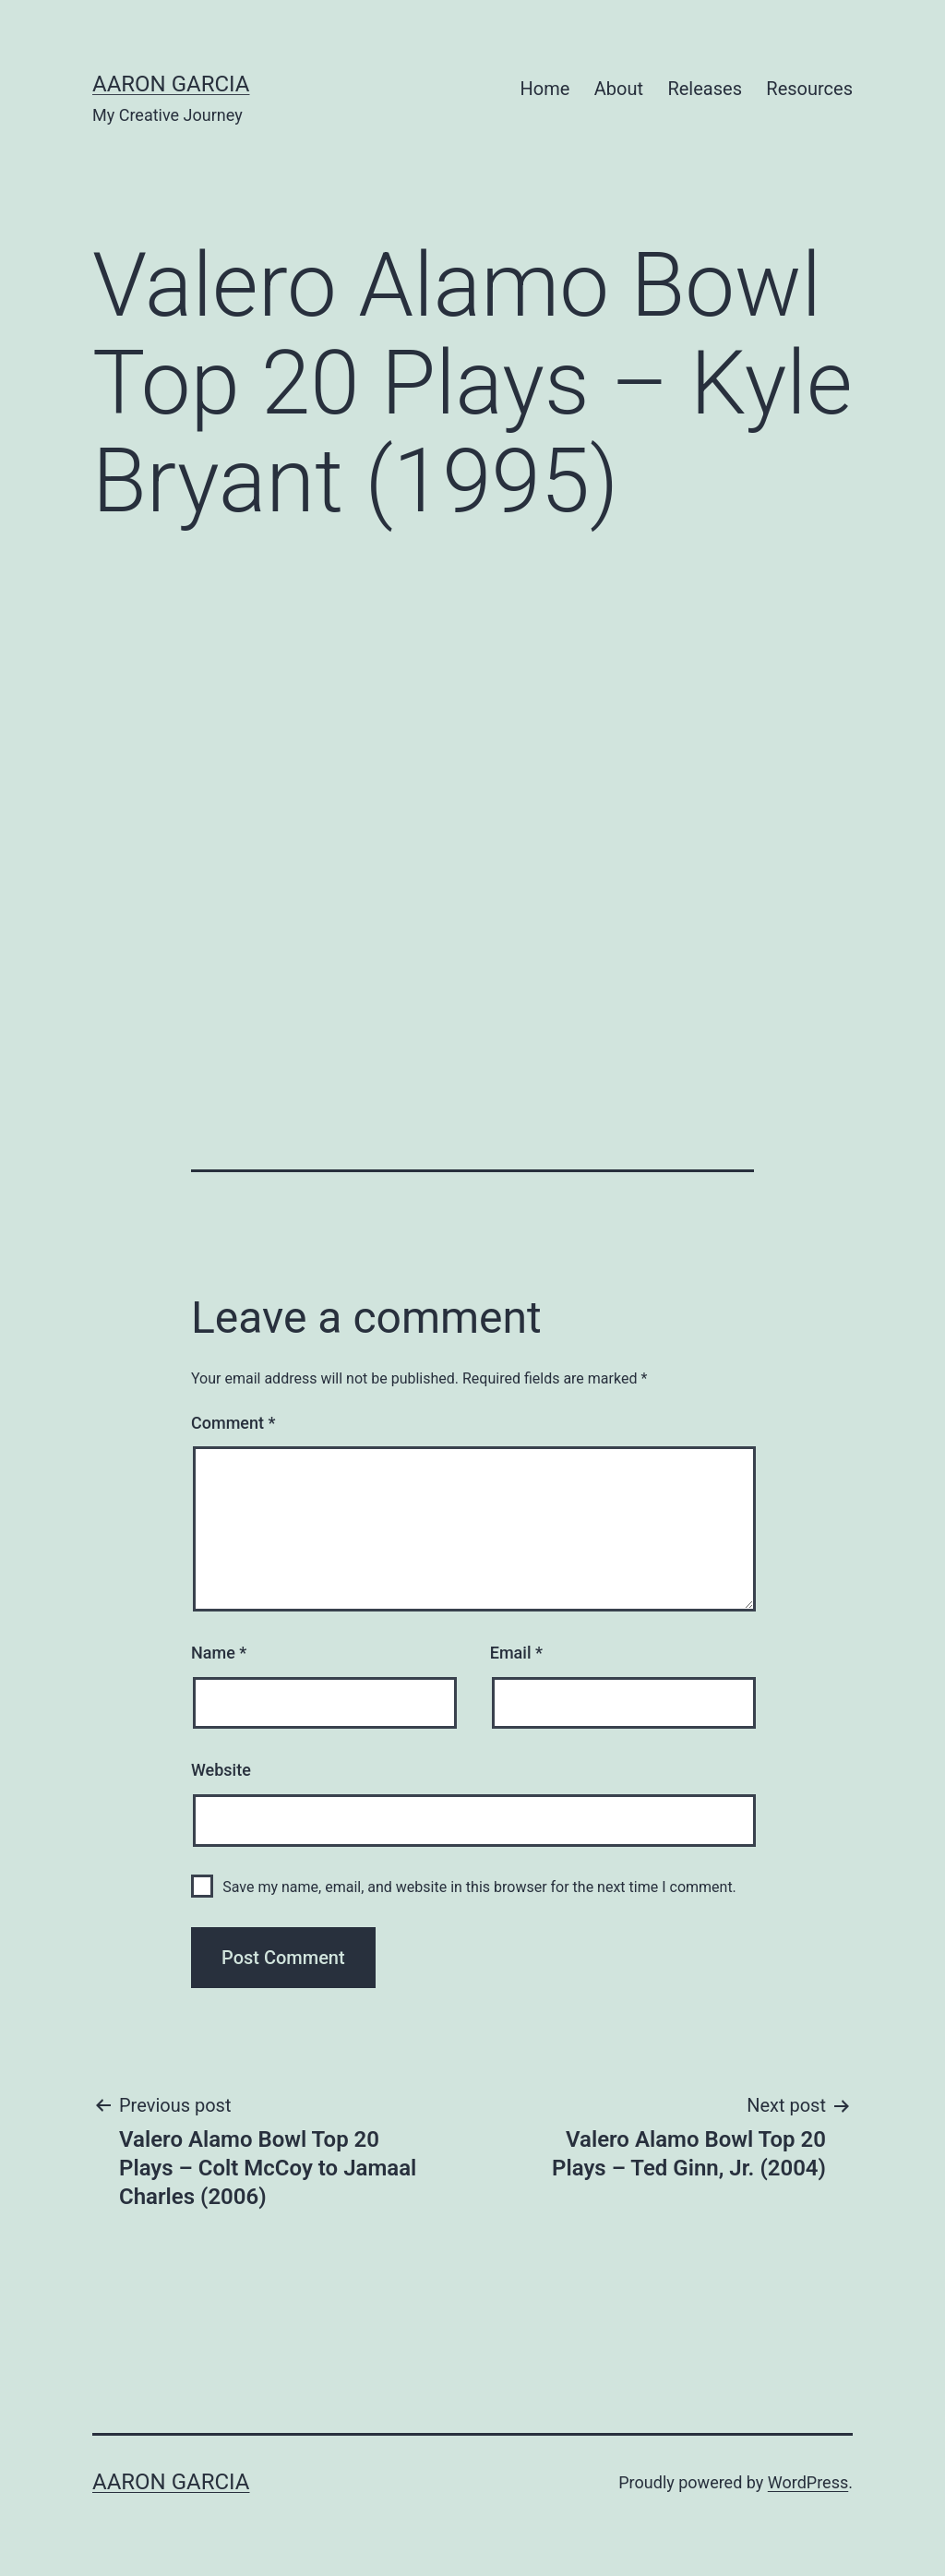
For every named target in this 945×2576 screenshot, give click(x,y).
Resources (809, 89)
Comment (233, 1422)
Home (545, 89)
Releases (704, 89)
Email (516, 1652)
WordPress (808, 2482)
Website (221, 1769)
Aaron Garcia (171, 84)
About (618, 89)
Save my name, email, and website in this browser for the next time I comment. (479, 1887)
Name (218, 1652)
